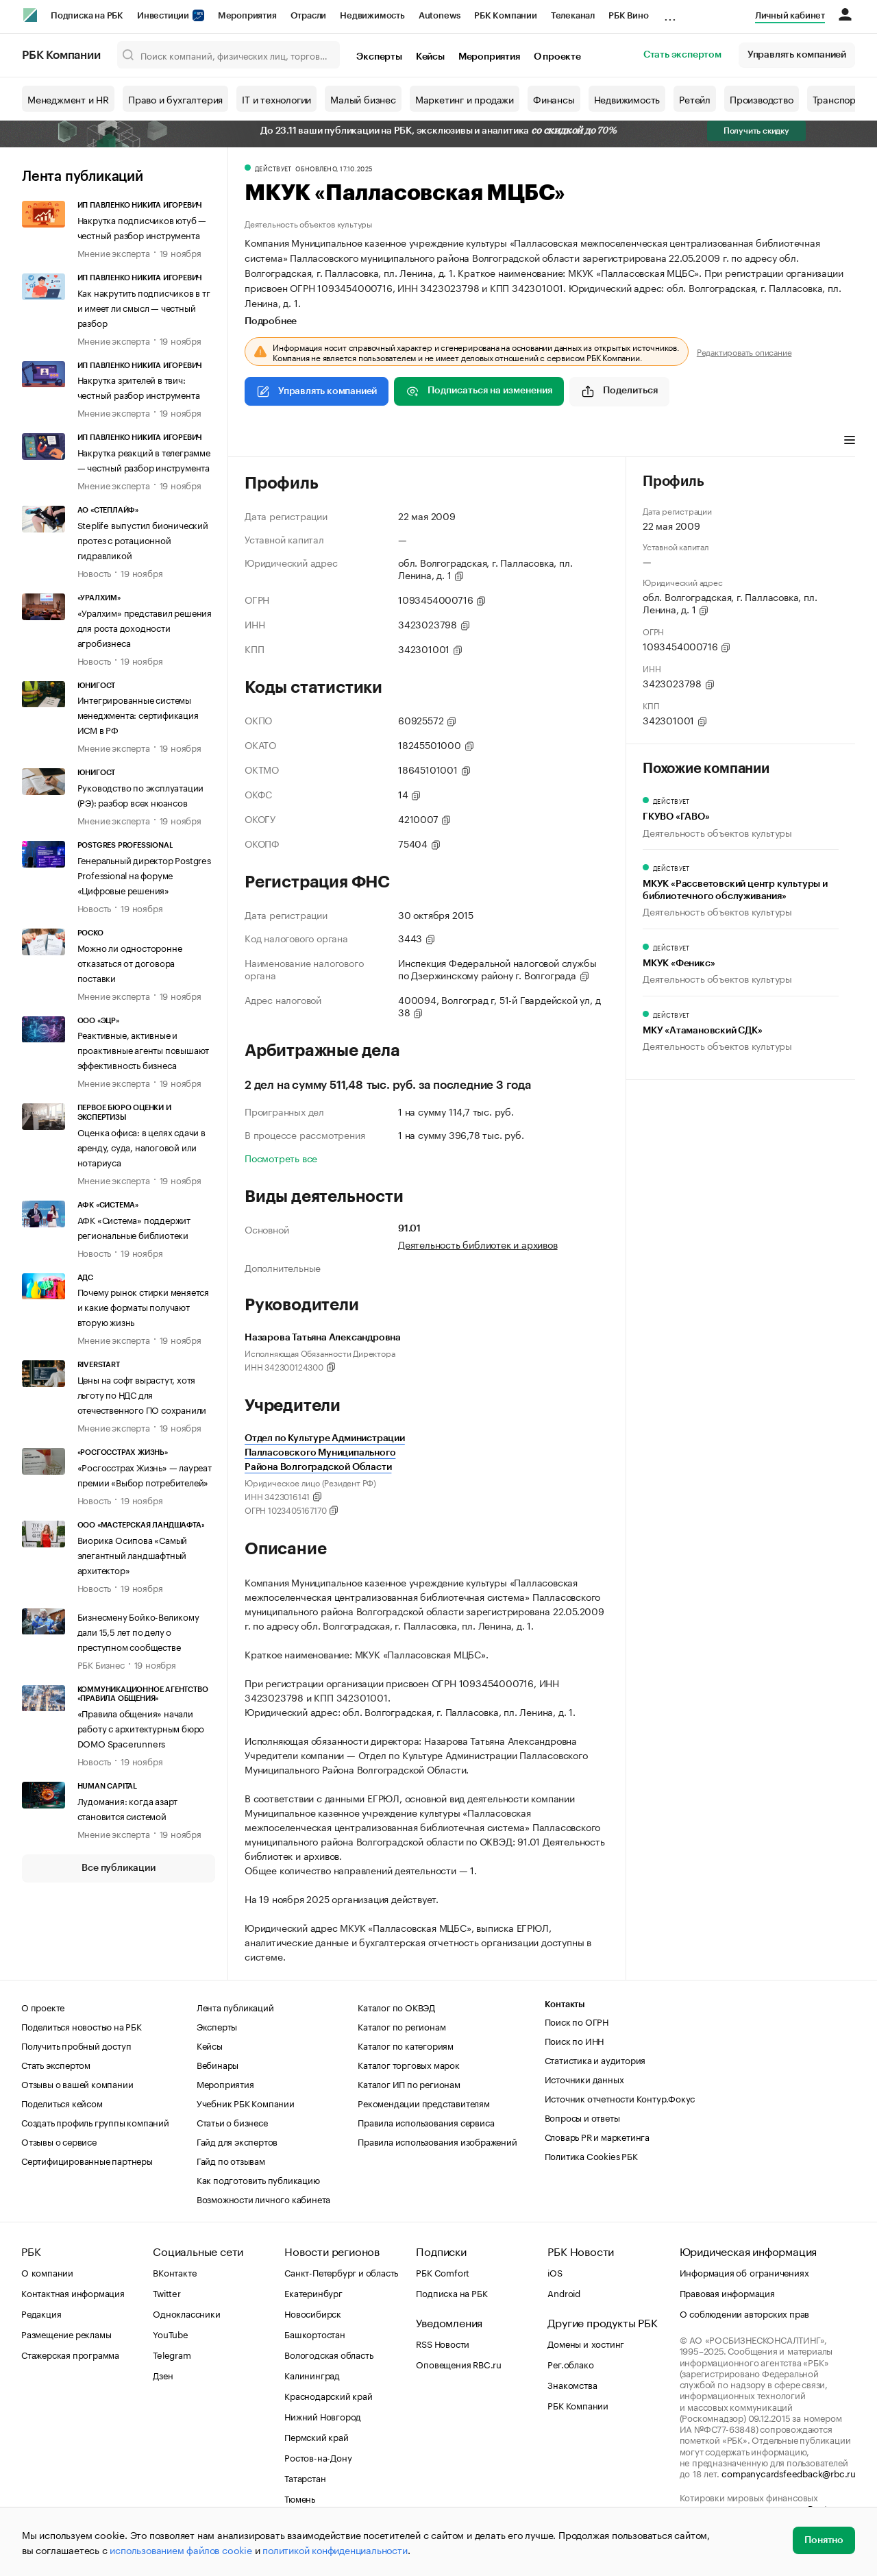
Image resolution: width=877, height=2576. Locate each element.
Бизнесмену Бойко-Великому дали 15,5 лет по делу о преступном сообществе (138, 1631)
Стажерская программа (70, 2354)
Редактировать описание (744, 351)
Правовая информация (727, 2292)
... (670, 13)
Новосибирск (312, 2313)
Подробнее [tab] (271, 321)
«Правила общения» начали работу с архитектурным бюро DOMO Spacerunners (141, 1728)
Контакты (565, 2004)
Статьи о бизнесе (232, 2122)
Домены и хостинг (585, 2343)
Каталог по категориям (406, 2045)
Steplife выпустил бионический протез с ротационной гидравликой (142, 539)
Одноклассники (186, 2313)
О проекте (557, 57)
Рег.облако (570, 2363)
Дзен (163, 2374)
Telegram (171, 2354)
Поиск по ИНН (574, 2040)
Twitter (167, 2292)
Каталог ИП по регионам (409, 2083)
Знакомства (572, 2384)
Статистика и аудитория (595, 2059)
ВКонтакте (174, 2272)
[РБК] (30, 15)
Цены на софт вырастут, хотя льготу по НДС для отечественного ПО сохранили (142, 1394)
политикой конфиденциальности (334, 2549)
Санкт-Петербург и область (341, 2272)
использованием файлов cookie (180, 2549)
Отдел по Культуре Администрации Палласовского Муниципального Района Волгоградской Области (325, 1453)
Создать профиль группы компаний (95, 2122)
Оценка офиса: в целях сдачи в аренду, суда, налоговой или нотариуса (141, 1146)
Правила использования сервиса (426, 2122)
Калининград (312, 2374)
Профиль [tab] (265, 441)
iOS (554, 2272)
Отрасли (309, 15)
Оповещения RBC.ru (459, 2363)
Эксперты (379, 57)
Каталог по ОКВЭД (396, 2006)
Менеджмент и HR (68, 98)
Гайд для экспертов (237, 2141)
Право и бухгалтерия (175, 98)
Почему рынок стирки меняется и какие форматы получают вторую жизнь (143, 1306)
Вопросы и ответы (582, 2117)
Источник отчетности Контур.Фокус (620, 2098)
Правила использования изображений (437, 2141)
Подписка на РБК (87, 15)
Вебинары (217, 2064)
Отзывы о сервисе (59, 2141)
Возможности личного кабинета (263, 2198)
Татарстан (304, 2477)
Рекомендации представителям (424, 2102)
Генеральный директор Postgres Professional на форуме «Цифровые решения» (144, 874)
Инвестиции (170, 15)
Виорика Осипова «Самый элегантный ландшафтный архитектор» (132, 1554)
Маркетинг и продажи (464, 98)
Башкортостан (314, 2333)
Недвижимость (372, 15)
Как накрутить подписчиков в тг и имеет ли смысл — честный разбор (143, 307)
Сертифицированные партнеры (87, 2160)
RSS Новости (442, 2343)
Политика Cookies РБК (591, 2155)
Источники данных (584, 2078)
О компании (47, 2272)
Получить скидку (756, 131)
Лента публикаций (82, 177)
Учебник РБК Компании (246, 2102)
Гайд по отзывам (231, 2160)
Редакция (41, 2313)
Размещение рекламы (66, 2333)
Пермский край (316, 2436)
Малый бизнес (363, 98)
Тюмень (299, 2498)
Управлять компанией (797, 55)
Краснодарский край (328, 2395)
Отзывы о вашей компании (77, 2083)
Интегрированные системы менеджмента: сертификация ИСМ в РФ (138, 714)
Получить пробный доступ (76, 2045)
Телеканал (573, 15)
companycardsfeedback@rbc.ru (788, 2472)
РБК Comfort (442, 2272)
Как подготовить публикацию (258, 2179)
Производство (761, 98)
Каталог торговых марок (409, 2064)
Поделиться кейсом (62, 2102)
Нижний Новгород (322, 2415)
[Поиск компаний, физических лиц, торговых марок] (229, 55)
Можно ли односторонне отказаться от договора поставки (129, 962)
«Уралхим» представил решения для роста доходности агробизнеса (144, 627)
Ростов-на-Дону (317, 2457)
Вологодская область (328, 2354)
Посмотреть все (281, 1157)
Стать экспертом (682, 55)
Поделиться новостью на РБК (81, 2026)
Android (563, 2292)
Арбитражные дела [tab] (345, 441)
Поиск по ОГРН (576, 2021)
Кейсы (430, 57)
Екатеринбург (313, 2292)
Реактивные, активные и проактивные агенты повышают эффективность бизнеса (143, 1049)
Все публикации (118, 1868)
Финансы (554, 98)
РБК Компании (505, 15)
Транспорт (837, 98)
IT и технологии (276, 98)
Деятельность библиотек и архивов (478, 1244)
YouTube (170, 2333)
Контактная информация (73, 2292)
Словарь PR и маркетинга (597, 2136)
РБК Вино (628, 15)
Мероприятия (247, 15)
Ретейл (695, 98)
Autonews (439, 15)
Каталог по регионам (401, 2026)
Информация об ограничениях (744, 2272)
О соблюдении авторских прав (745, 2313)
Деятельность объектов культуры (308, 223)
